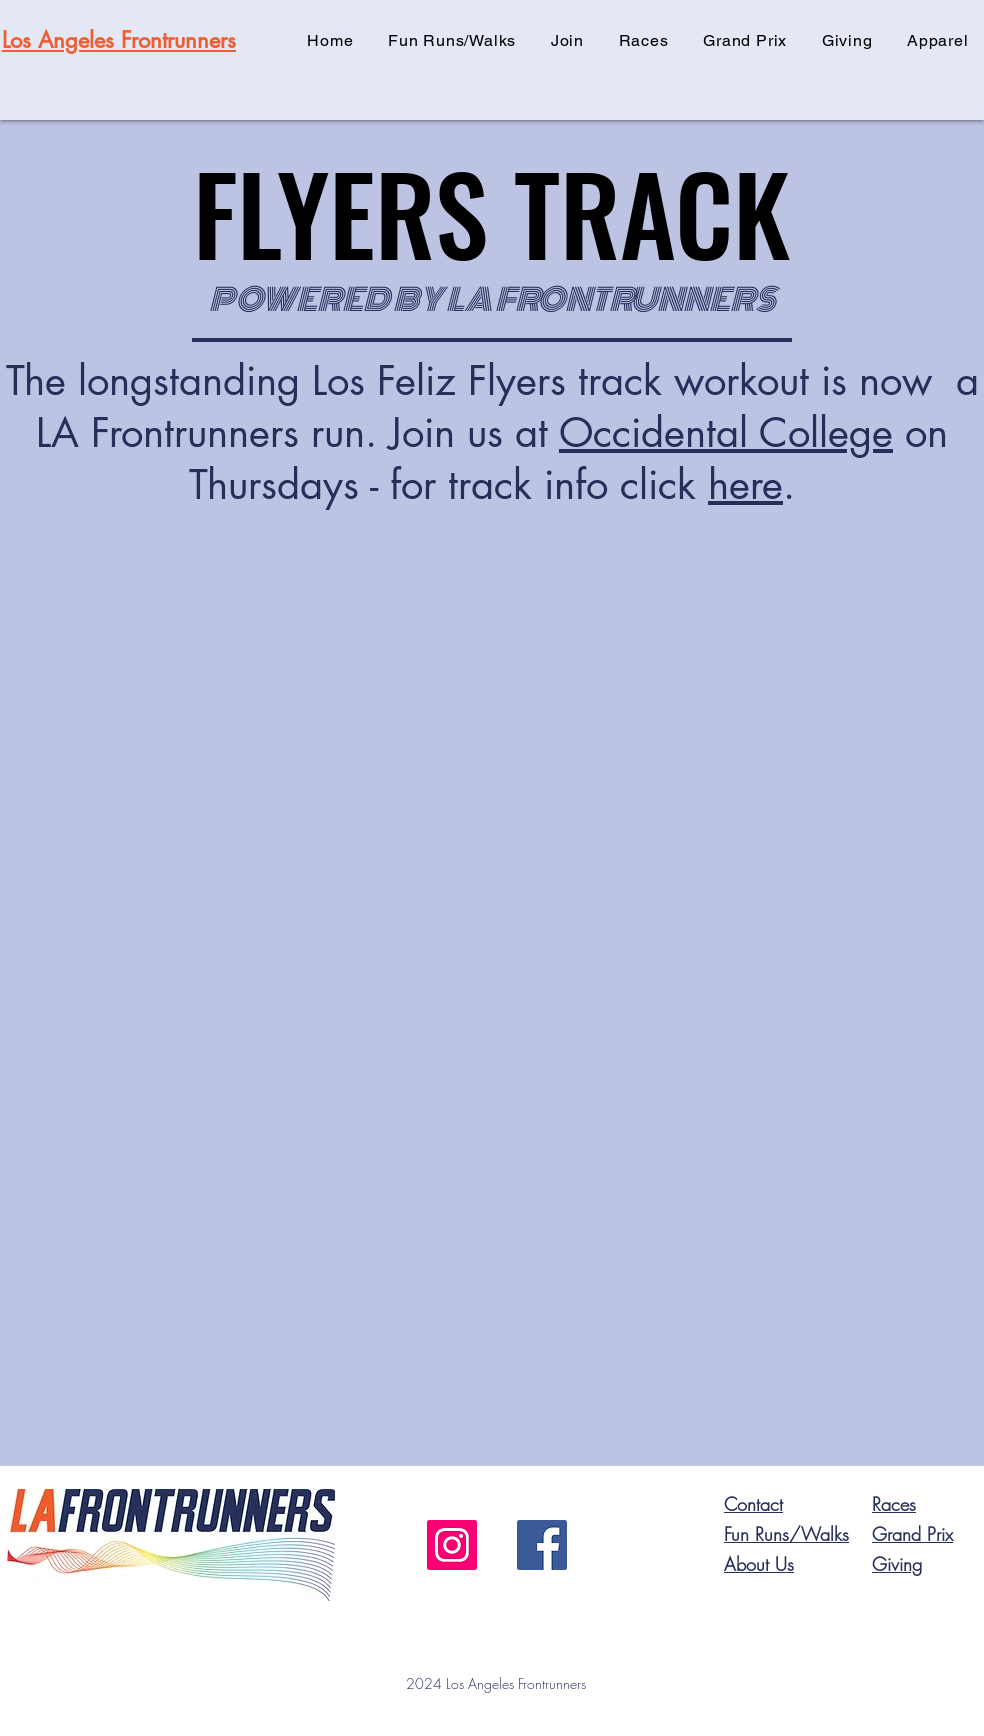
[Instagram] (452, 1545)
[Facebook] (542, 1545)
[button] (568, 40)
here (745, 485)
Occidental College (726, 433)
